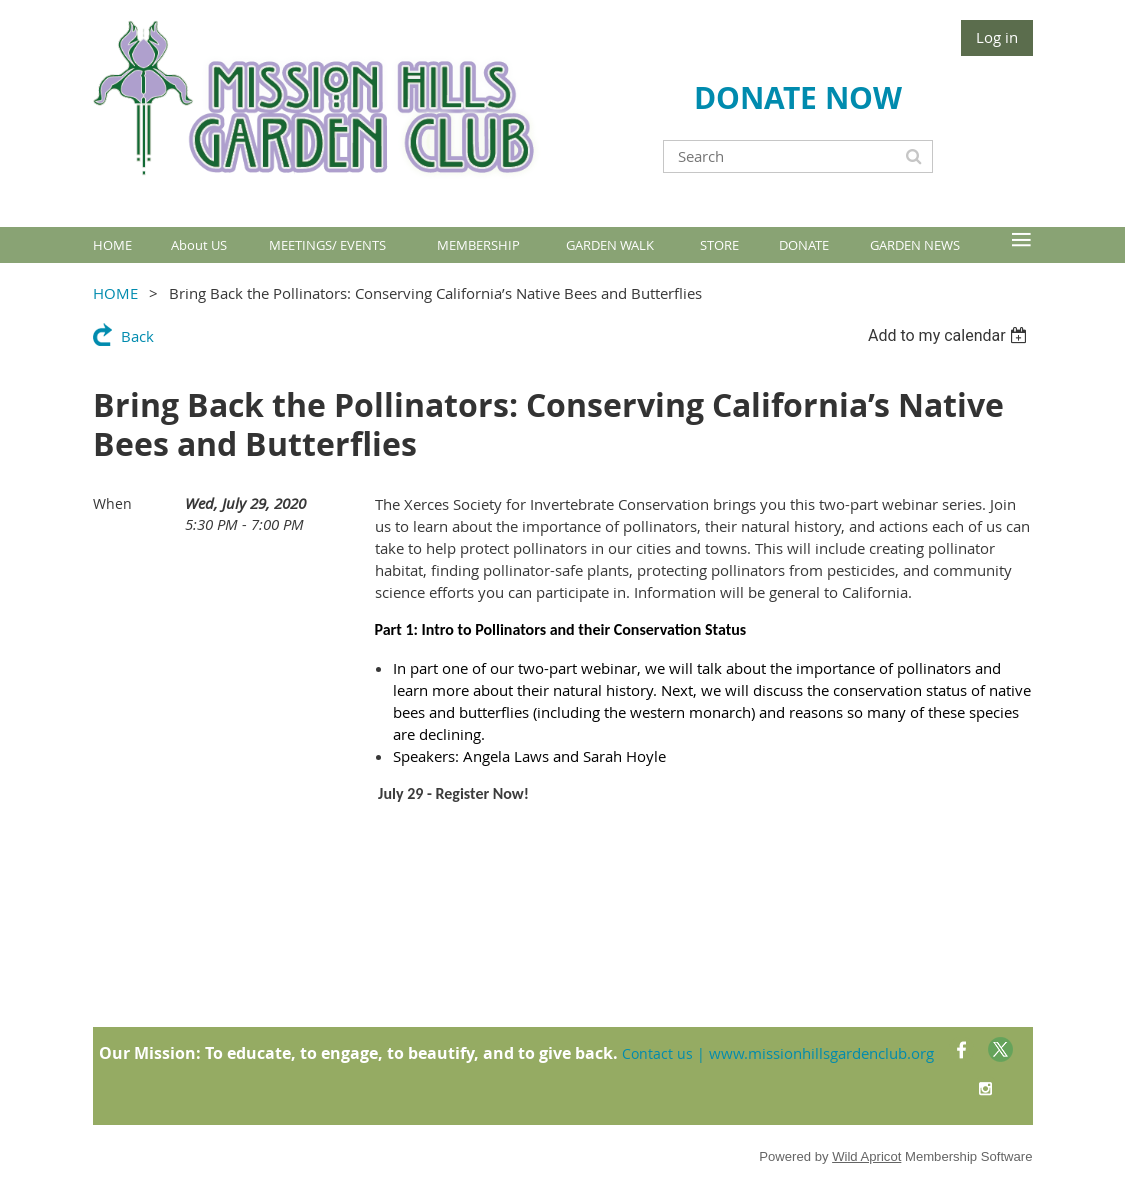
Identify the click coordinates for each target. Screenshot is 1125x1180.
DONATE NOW (798, 97)
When (112, 503)
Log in (997, 37)
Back (137, 336)
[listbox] (950, 335)
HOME (115, 293)
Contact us (657, 1053)
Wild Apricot (866, 1156)
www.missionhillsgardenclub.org (821, 1053)
